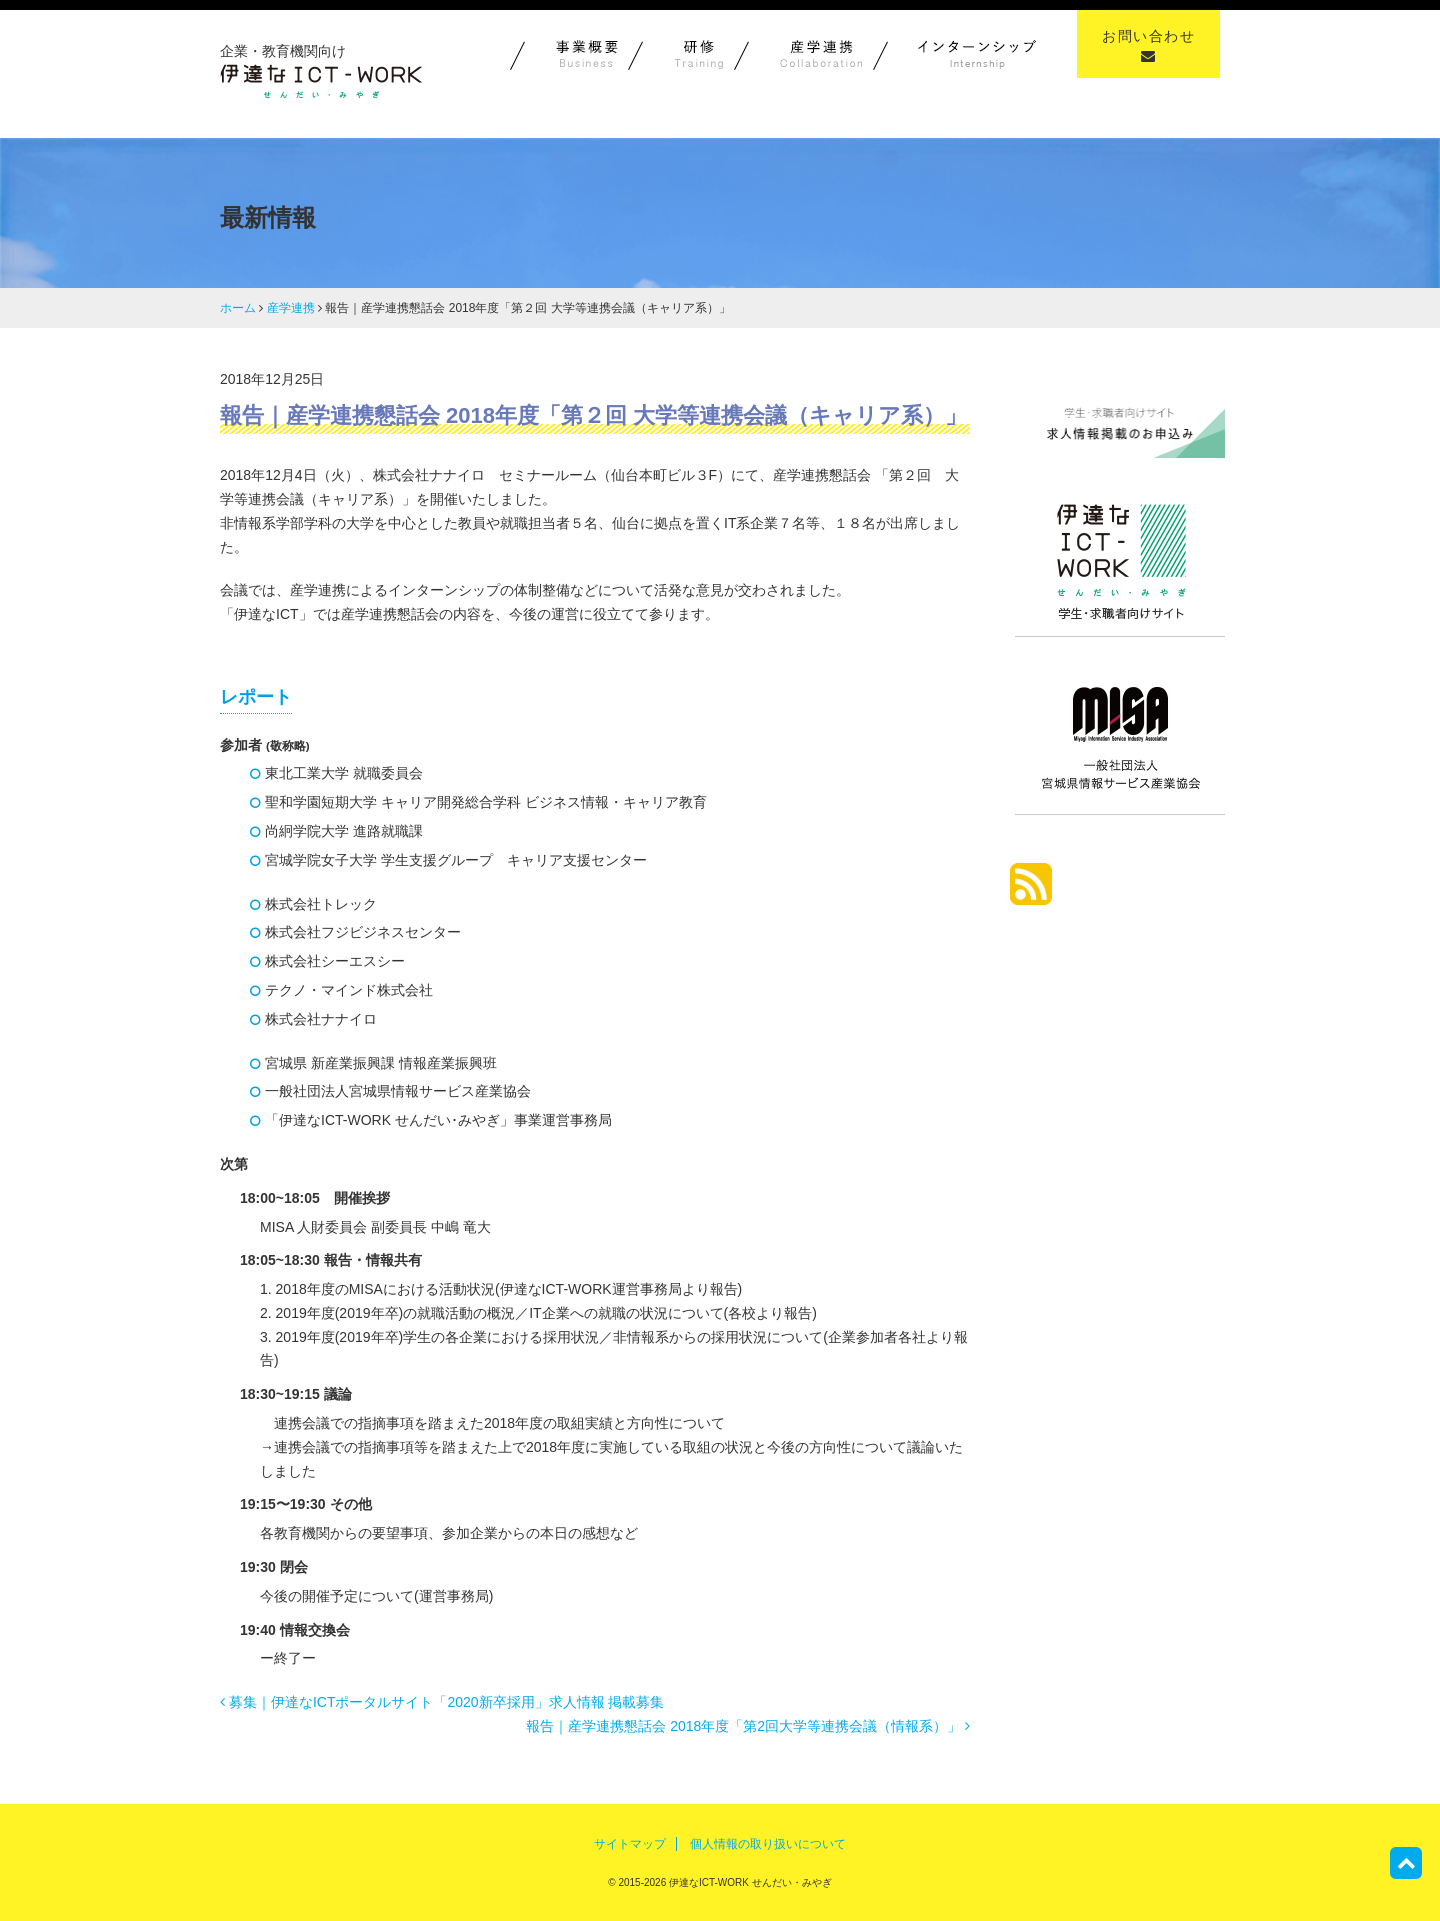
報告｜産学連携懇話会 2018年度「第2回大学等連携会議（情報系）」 (748, 1726)
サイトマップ (630, 1844)
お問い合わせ (1148, 45)
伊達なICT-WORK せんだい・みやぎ (749, 1882)
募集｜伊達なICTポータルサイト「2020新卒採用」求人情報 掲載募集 (442, 1702)
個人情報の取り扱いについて (768, 1844)
